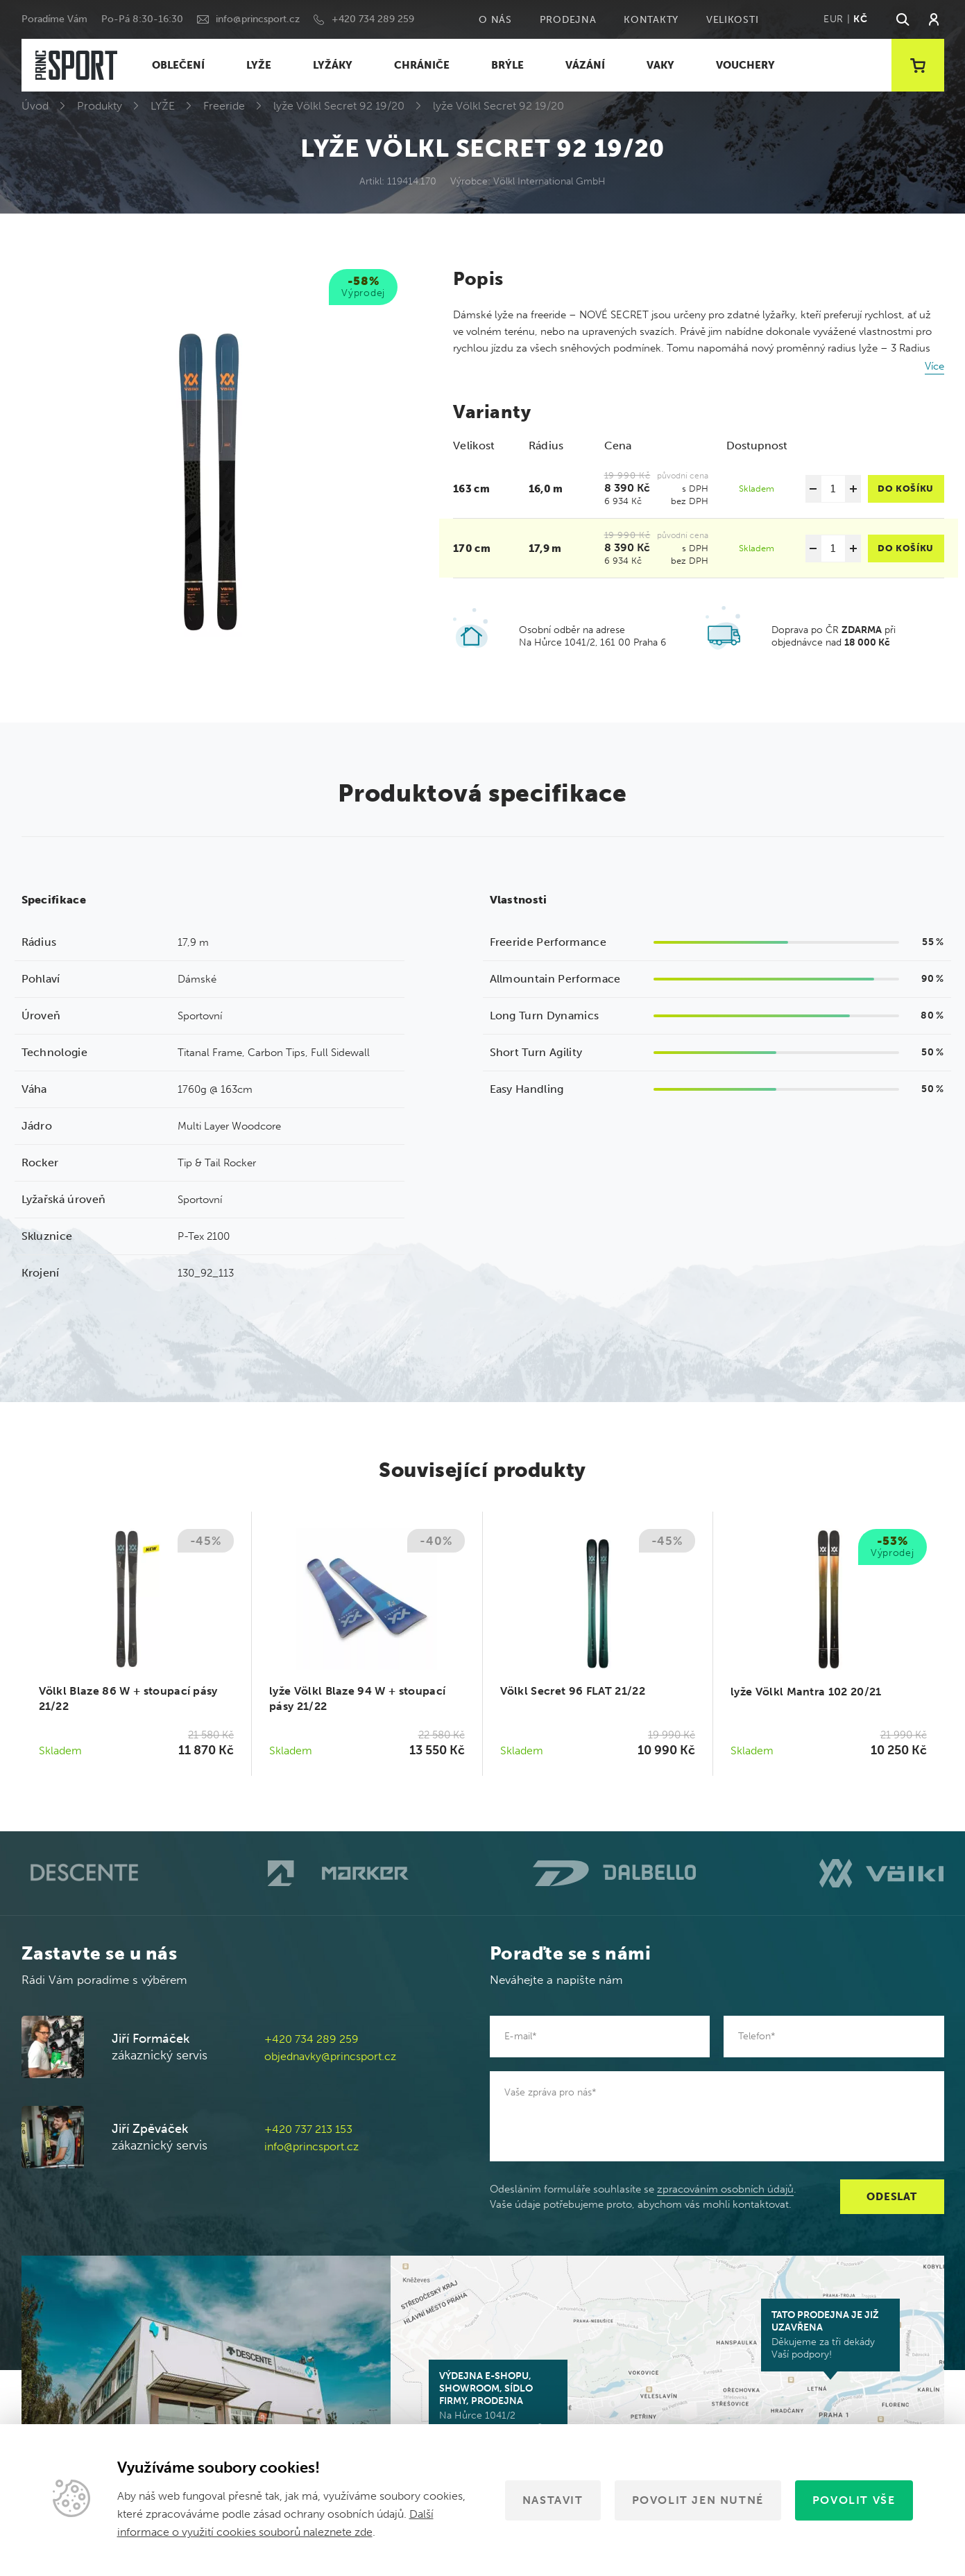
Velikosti (732, 20)
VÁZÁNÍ (585, 65)
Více (934, 366)
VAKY (660, 65)
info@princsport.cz (258, 19)
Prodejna (568, 20)
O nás (495, 20)
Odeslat (891, 2196)
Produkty (99, 105)
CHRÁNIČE (422, 65)
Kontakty (651, 20)
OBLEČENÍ (178, 65)
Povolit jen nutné (698, 2500)
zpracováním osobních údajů (725, 2189)
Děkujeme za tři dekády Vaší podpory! (830, 2334)
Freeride (224, 105)
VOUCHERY (745, 65)
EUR (833, 19)
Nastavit (552, 2500)
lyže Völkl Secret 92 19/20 (338, 105)
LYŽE (258, 65)
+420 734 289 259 (373, 19)
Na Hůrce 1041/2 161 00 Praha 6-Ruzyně (498, 2402)
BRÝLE (507, 65)
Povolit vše (854, 2500)
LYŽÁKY (332, 65)
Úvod (35, 105)
